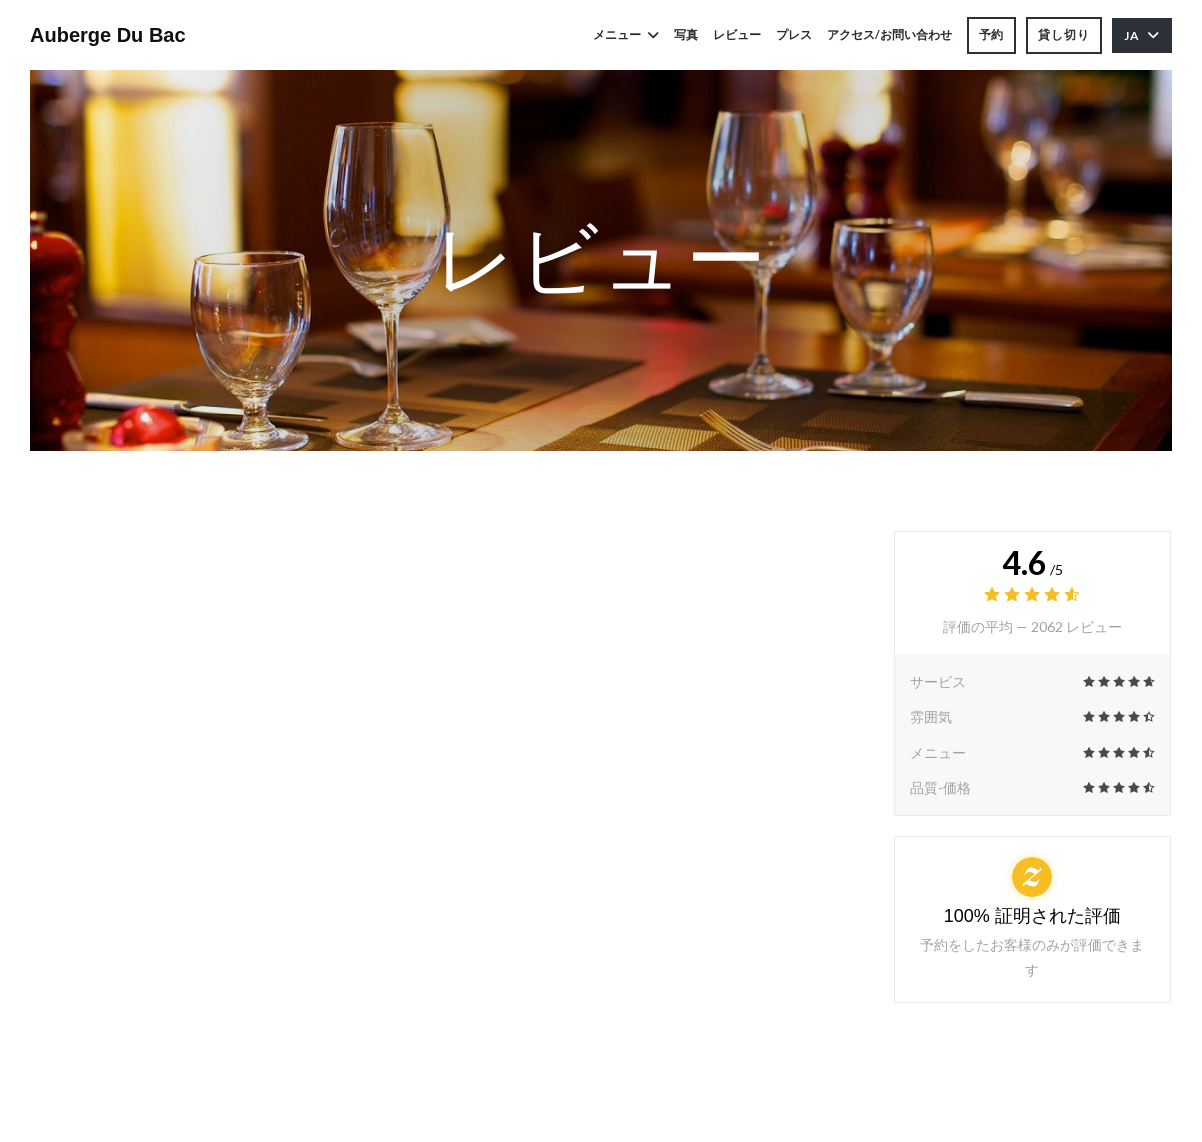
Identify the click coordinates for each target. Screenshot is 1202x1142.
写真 (686, 34)
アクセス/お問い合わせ (889, 34)
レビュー (737, 34)
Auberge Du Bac (108, 35)
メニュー (626, 34)
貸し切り (1064, 34)
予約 (992, 34)
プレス (794, 34)
